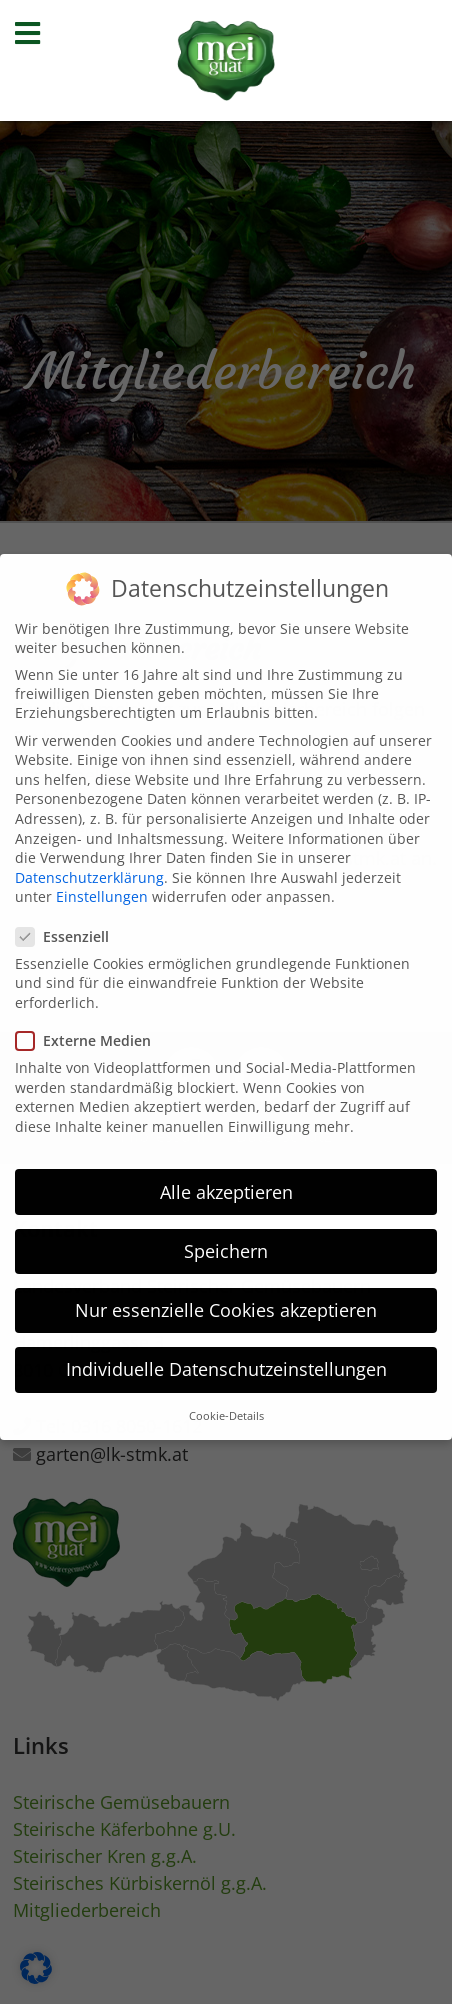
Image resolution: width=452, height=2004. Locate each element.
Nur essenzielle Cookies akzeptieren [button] (226, 1289)
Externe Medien (89, 1019)
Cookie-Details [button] (226, 1396)
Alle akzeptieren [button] (226, 1171)
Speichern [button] (226, 1230)
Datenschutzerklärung (89, 856)
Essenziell (68, 915)
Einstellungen (102, 876)
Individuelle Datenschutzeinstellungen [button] (226, 1348)
